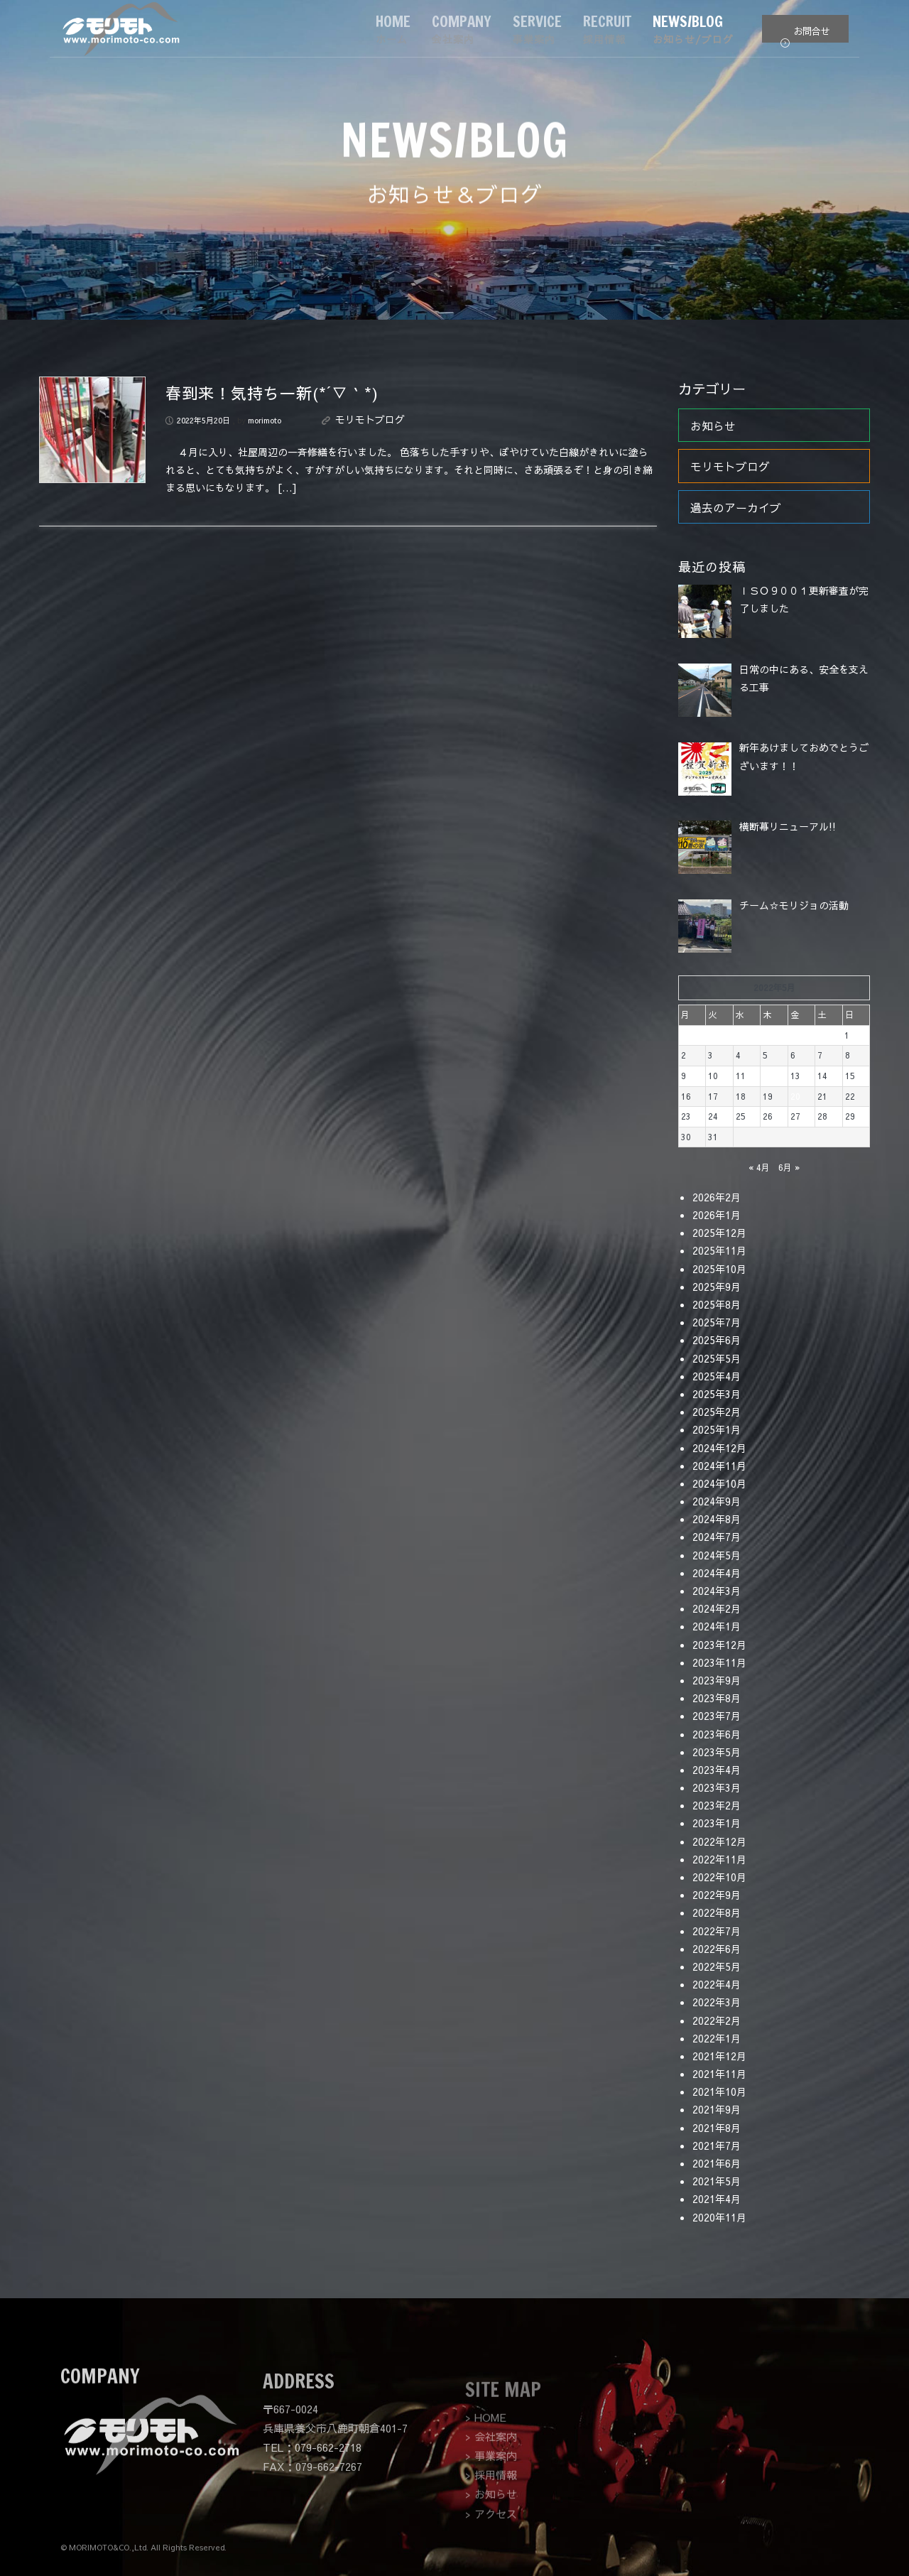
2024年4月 (716, 1573)
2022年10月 (719, 1877)
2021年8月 (716, 2128)
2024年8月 (716, 1519)
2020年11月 (719, 2217)
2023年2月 (716, 1805)
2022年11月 (719, 1859)
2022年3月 (716, 2002)
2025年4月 (716, 1376)
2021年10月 (719, 2091)
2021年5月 (716, 2181)
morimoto (264, 420)
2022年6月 (716, 1949)
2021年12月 (719, 2056)
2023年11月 (719, 1662)
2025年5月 (716, 1358)
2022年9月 (716, 1895)
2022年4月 (716, 1984)
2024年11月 (719, 1466)
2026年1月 (716, 1215)
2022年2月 (716, 2020)
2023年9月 (716, 1680)
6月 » (789, 1167)
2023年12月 (719, 1645)
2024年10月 (719, 1483)
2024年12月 (719, 1448)
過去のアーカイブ (735, 507)
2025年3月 (716, 1394)
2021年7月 (716, 2145)
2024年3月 (716, 1591)
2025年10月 (719, 1269)
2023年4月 (716, 1770)
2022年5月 (716, 1966)
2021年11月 (719, 2074)
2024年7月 (716, 1537)
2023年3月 (716, 1787)
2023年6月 (716, 1734)
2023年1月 (716, 1823)
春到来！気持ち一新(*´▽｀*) (272, 393)
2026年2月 (716, 1197)
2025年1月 (716, 1429)
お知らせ (713, 425)
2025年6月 (716, 1340)
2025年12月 (719, 1232)
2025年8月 (716, 1304)
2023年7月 (716, 1716)
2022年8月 (716, 1912)
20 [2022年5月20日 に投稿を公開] (795, 1096)
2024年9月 (716, 1501)
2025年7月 (716, 1322)
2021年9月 (716, 2109)
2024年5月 (716, 1555)
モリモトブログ (370, 419)
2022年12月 (719, 1841)
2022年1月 (716, 2038)
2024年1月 (716, 1626)
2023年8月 (716, 1698)
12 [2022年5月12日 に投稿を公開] (768, 1075)
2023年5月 (716, 1752)
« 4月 (759, 1167)
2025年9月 (716, 1286)
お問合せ (805, 34)
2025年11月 (719, 1250)
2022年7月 (716, 1931)
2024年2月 (716, 1608)
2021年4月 (716, 2199)
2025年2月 (716, 1412)
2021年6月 (716, 2163)
